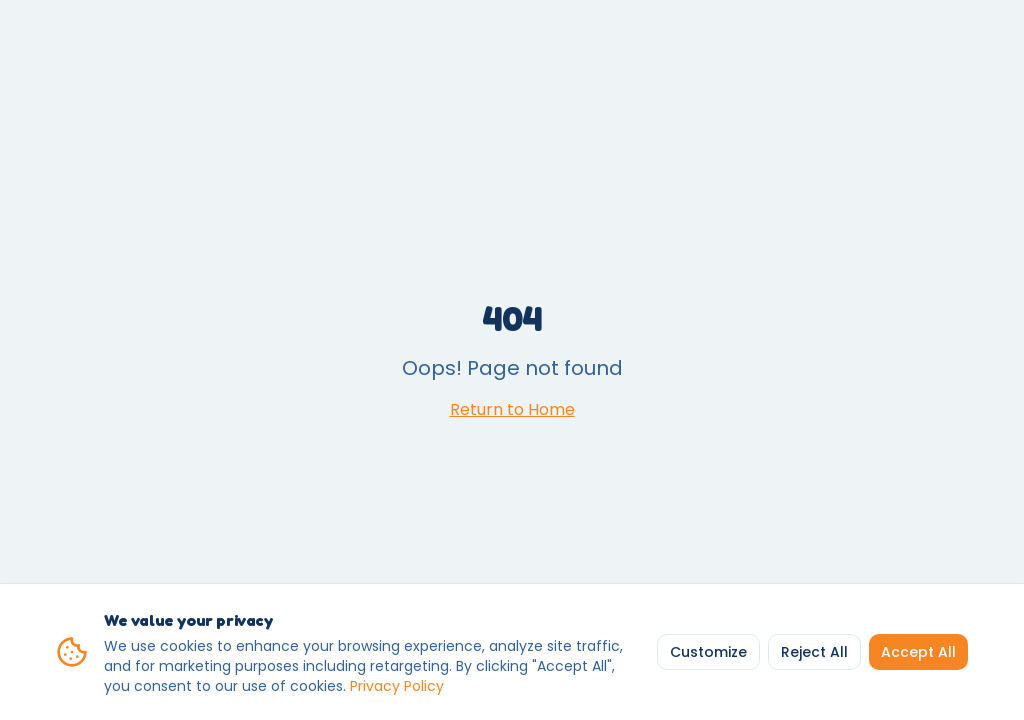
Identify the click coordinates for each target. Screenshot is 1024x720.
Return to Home (512, 409)
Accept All (918, 652)
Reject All (814, 652)
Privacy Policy (397, 686)
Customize (708, 652)
